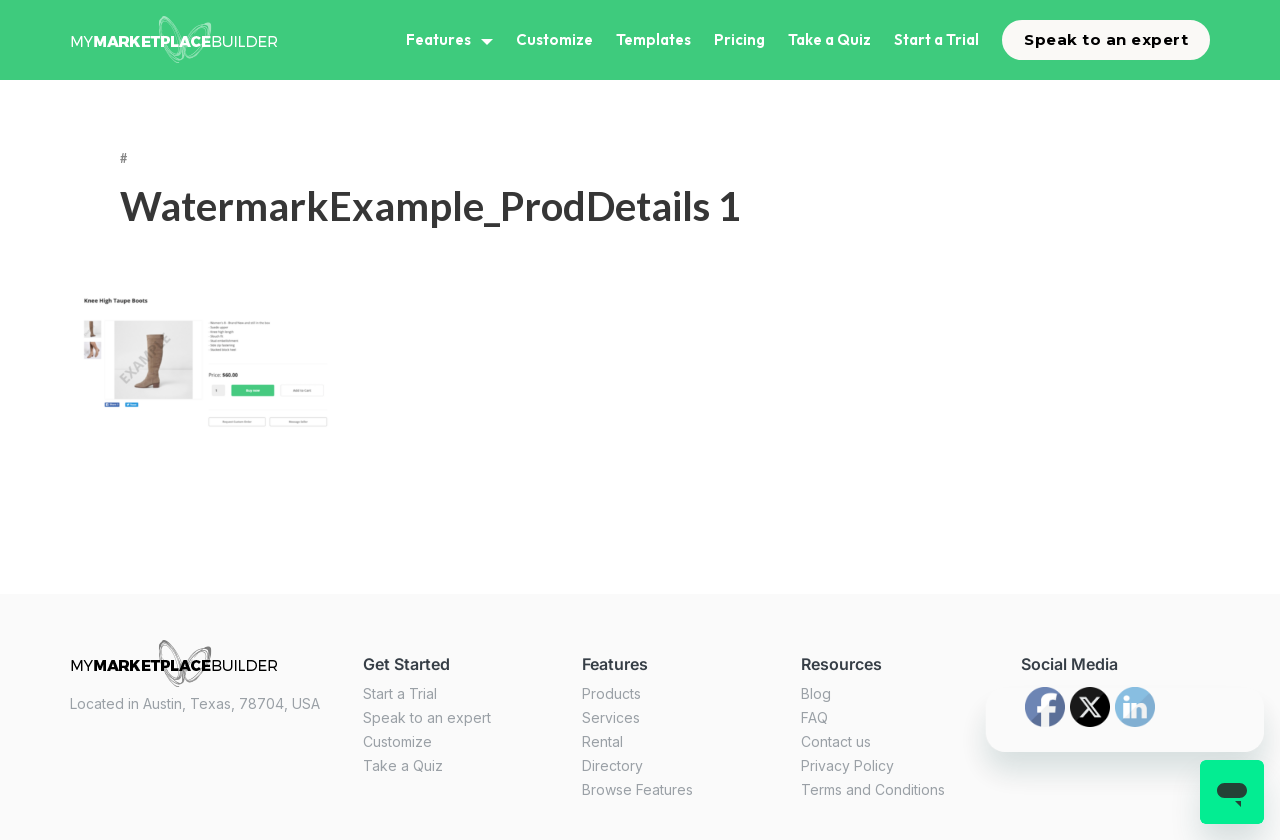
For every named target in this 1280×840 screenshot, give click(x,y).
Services (611, 717)
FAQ (814, 717)
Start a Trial (936, 39)
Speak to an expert (1106, 39)
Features (438, 39)
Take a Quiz (829, 39)
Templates (653, 39)
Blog (816, 693)
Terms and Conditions (873, 789)
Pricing (739, 39)
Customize (554, 39)
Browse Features (637, 789)
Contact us (836, 741)
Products (611, 693)
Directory (612, 765)
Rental (602, 741)
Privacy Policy (847, 765)
